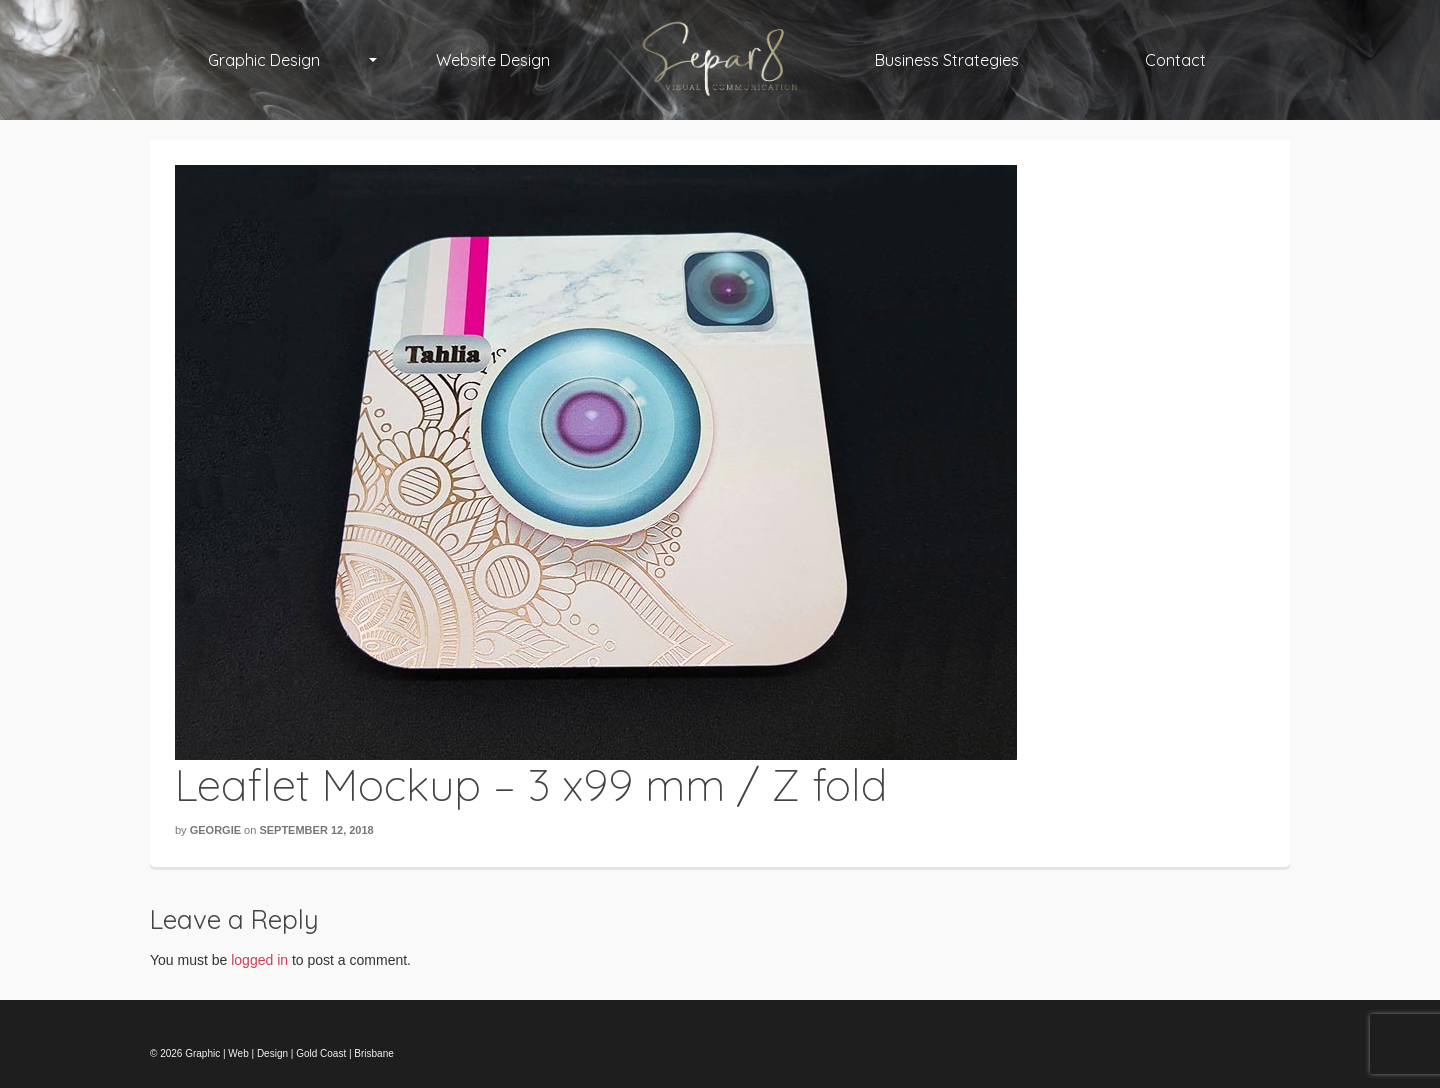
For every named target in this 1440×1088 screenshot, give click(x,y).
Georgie (215, 830)
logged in (259, 960)
